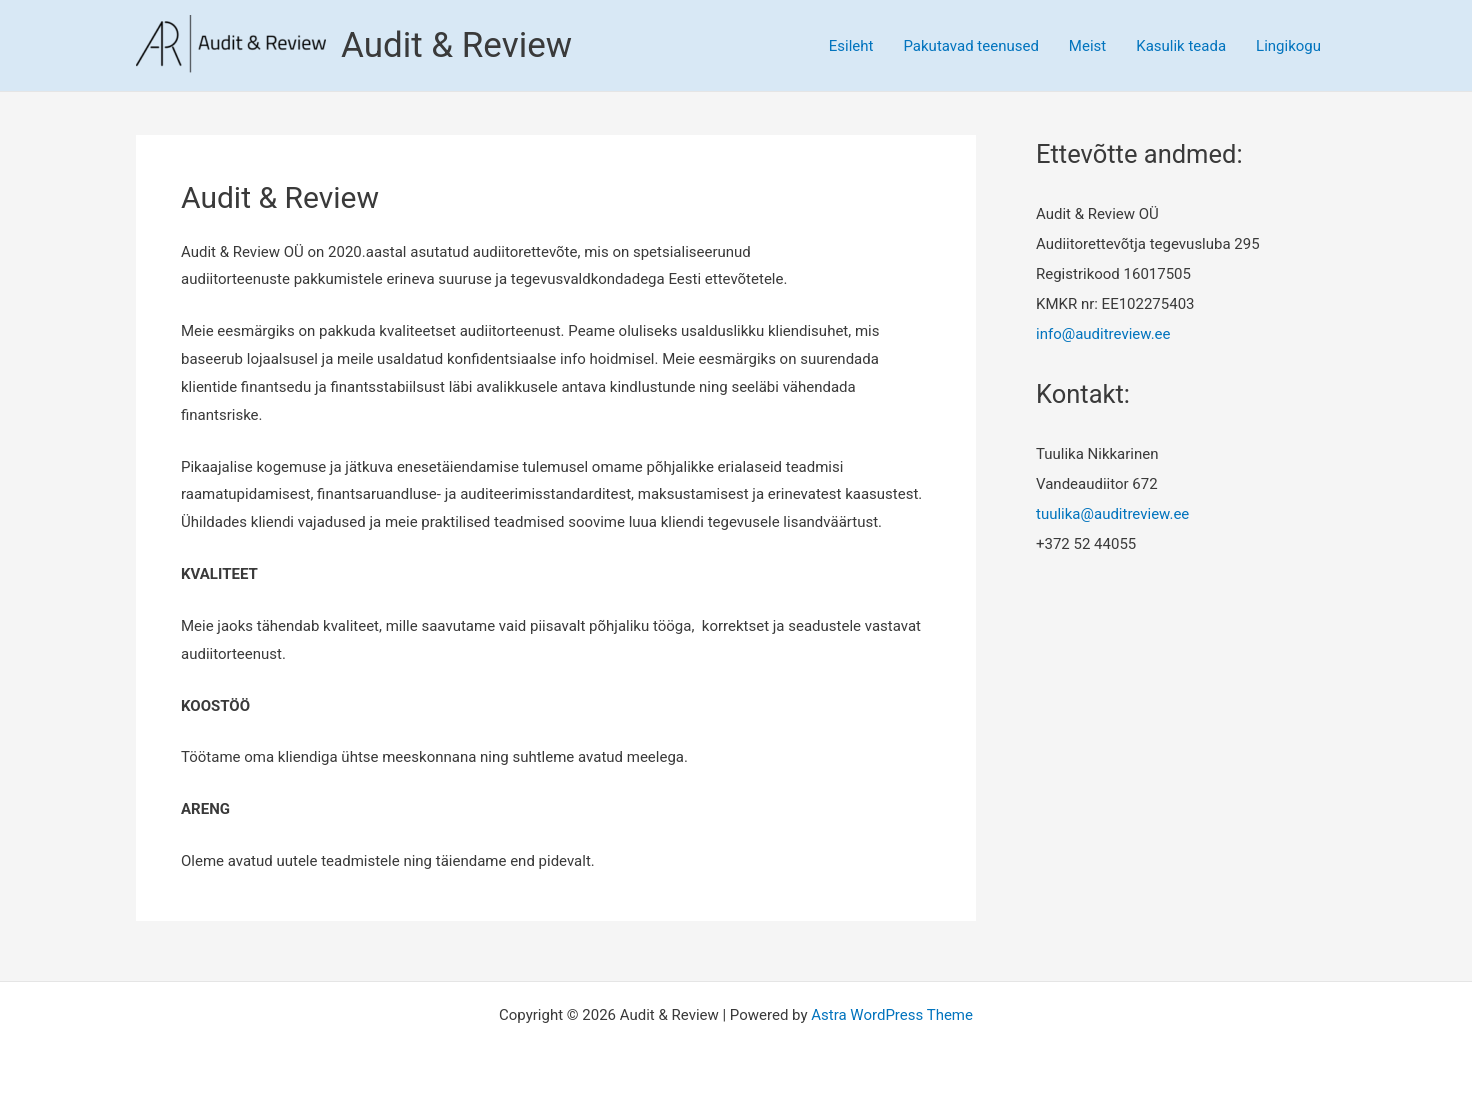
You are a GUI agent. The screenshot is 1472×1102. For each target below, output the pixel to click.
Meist (1087, 46)
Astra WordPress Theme (892, 1015)
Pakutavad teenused (970, 46)
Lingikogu (1288, 46)
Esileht (851, 46)
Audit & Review (456, 45)
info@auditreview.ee (1103, 334)
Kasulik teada (1181, 46)
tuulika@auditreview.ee (1112, 514)
